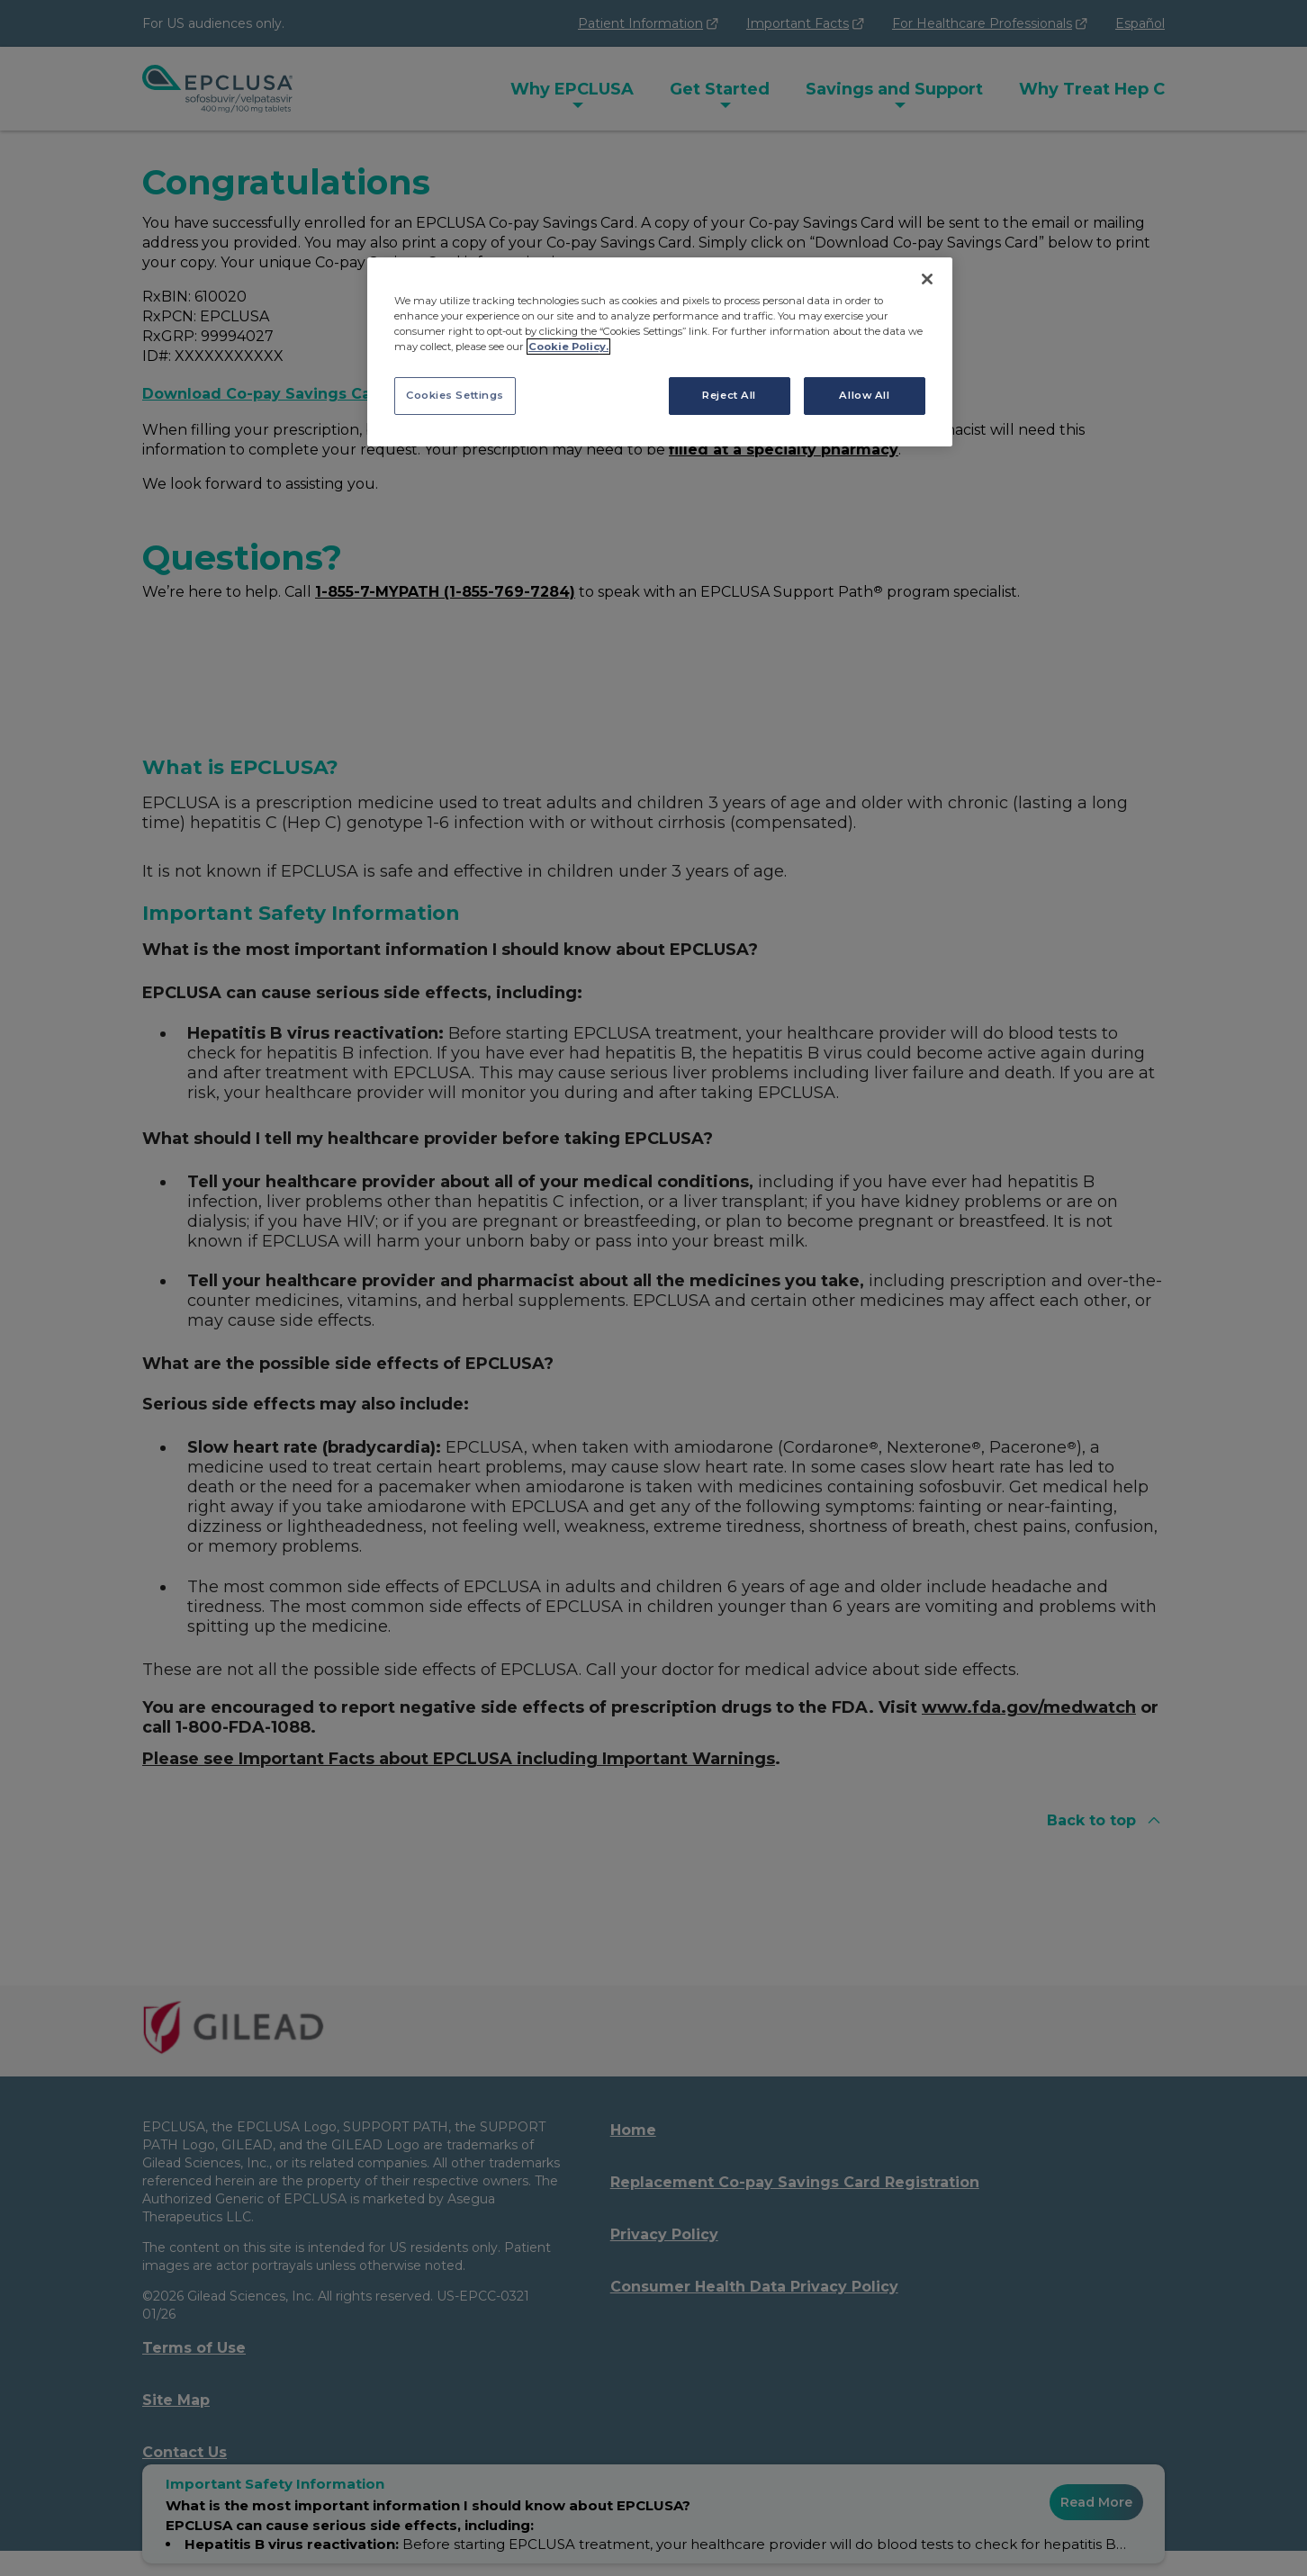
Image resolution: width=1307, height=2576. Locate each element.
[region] (659, 351)
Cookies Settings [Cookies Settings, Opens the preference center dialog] (455, 395)
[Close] (927, 279)
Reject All (729, 395)
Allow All (864, 395)
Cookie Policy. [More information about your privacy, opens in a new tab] (568, 346)
